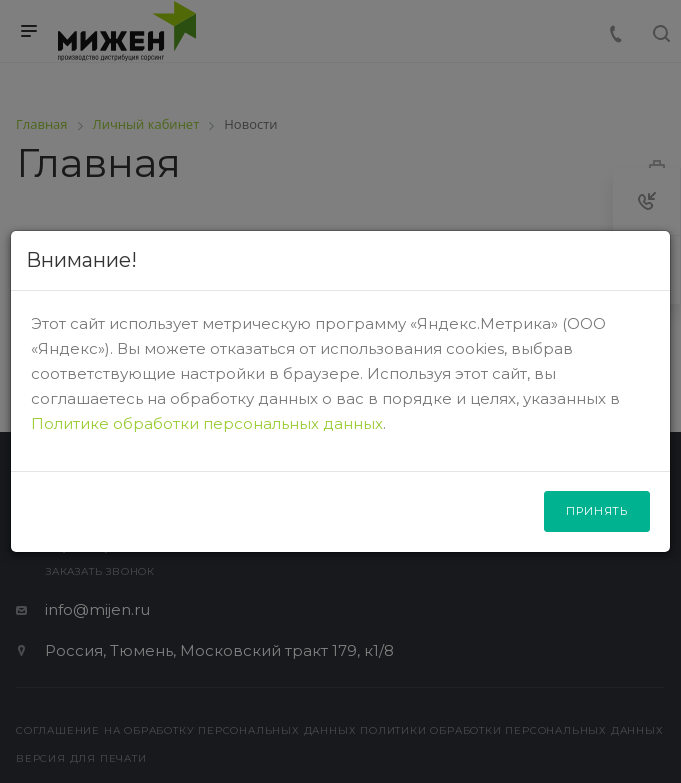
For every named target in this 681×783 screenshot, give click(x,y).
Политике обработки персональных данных (207, 423)
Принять (597, 511)
